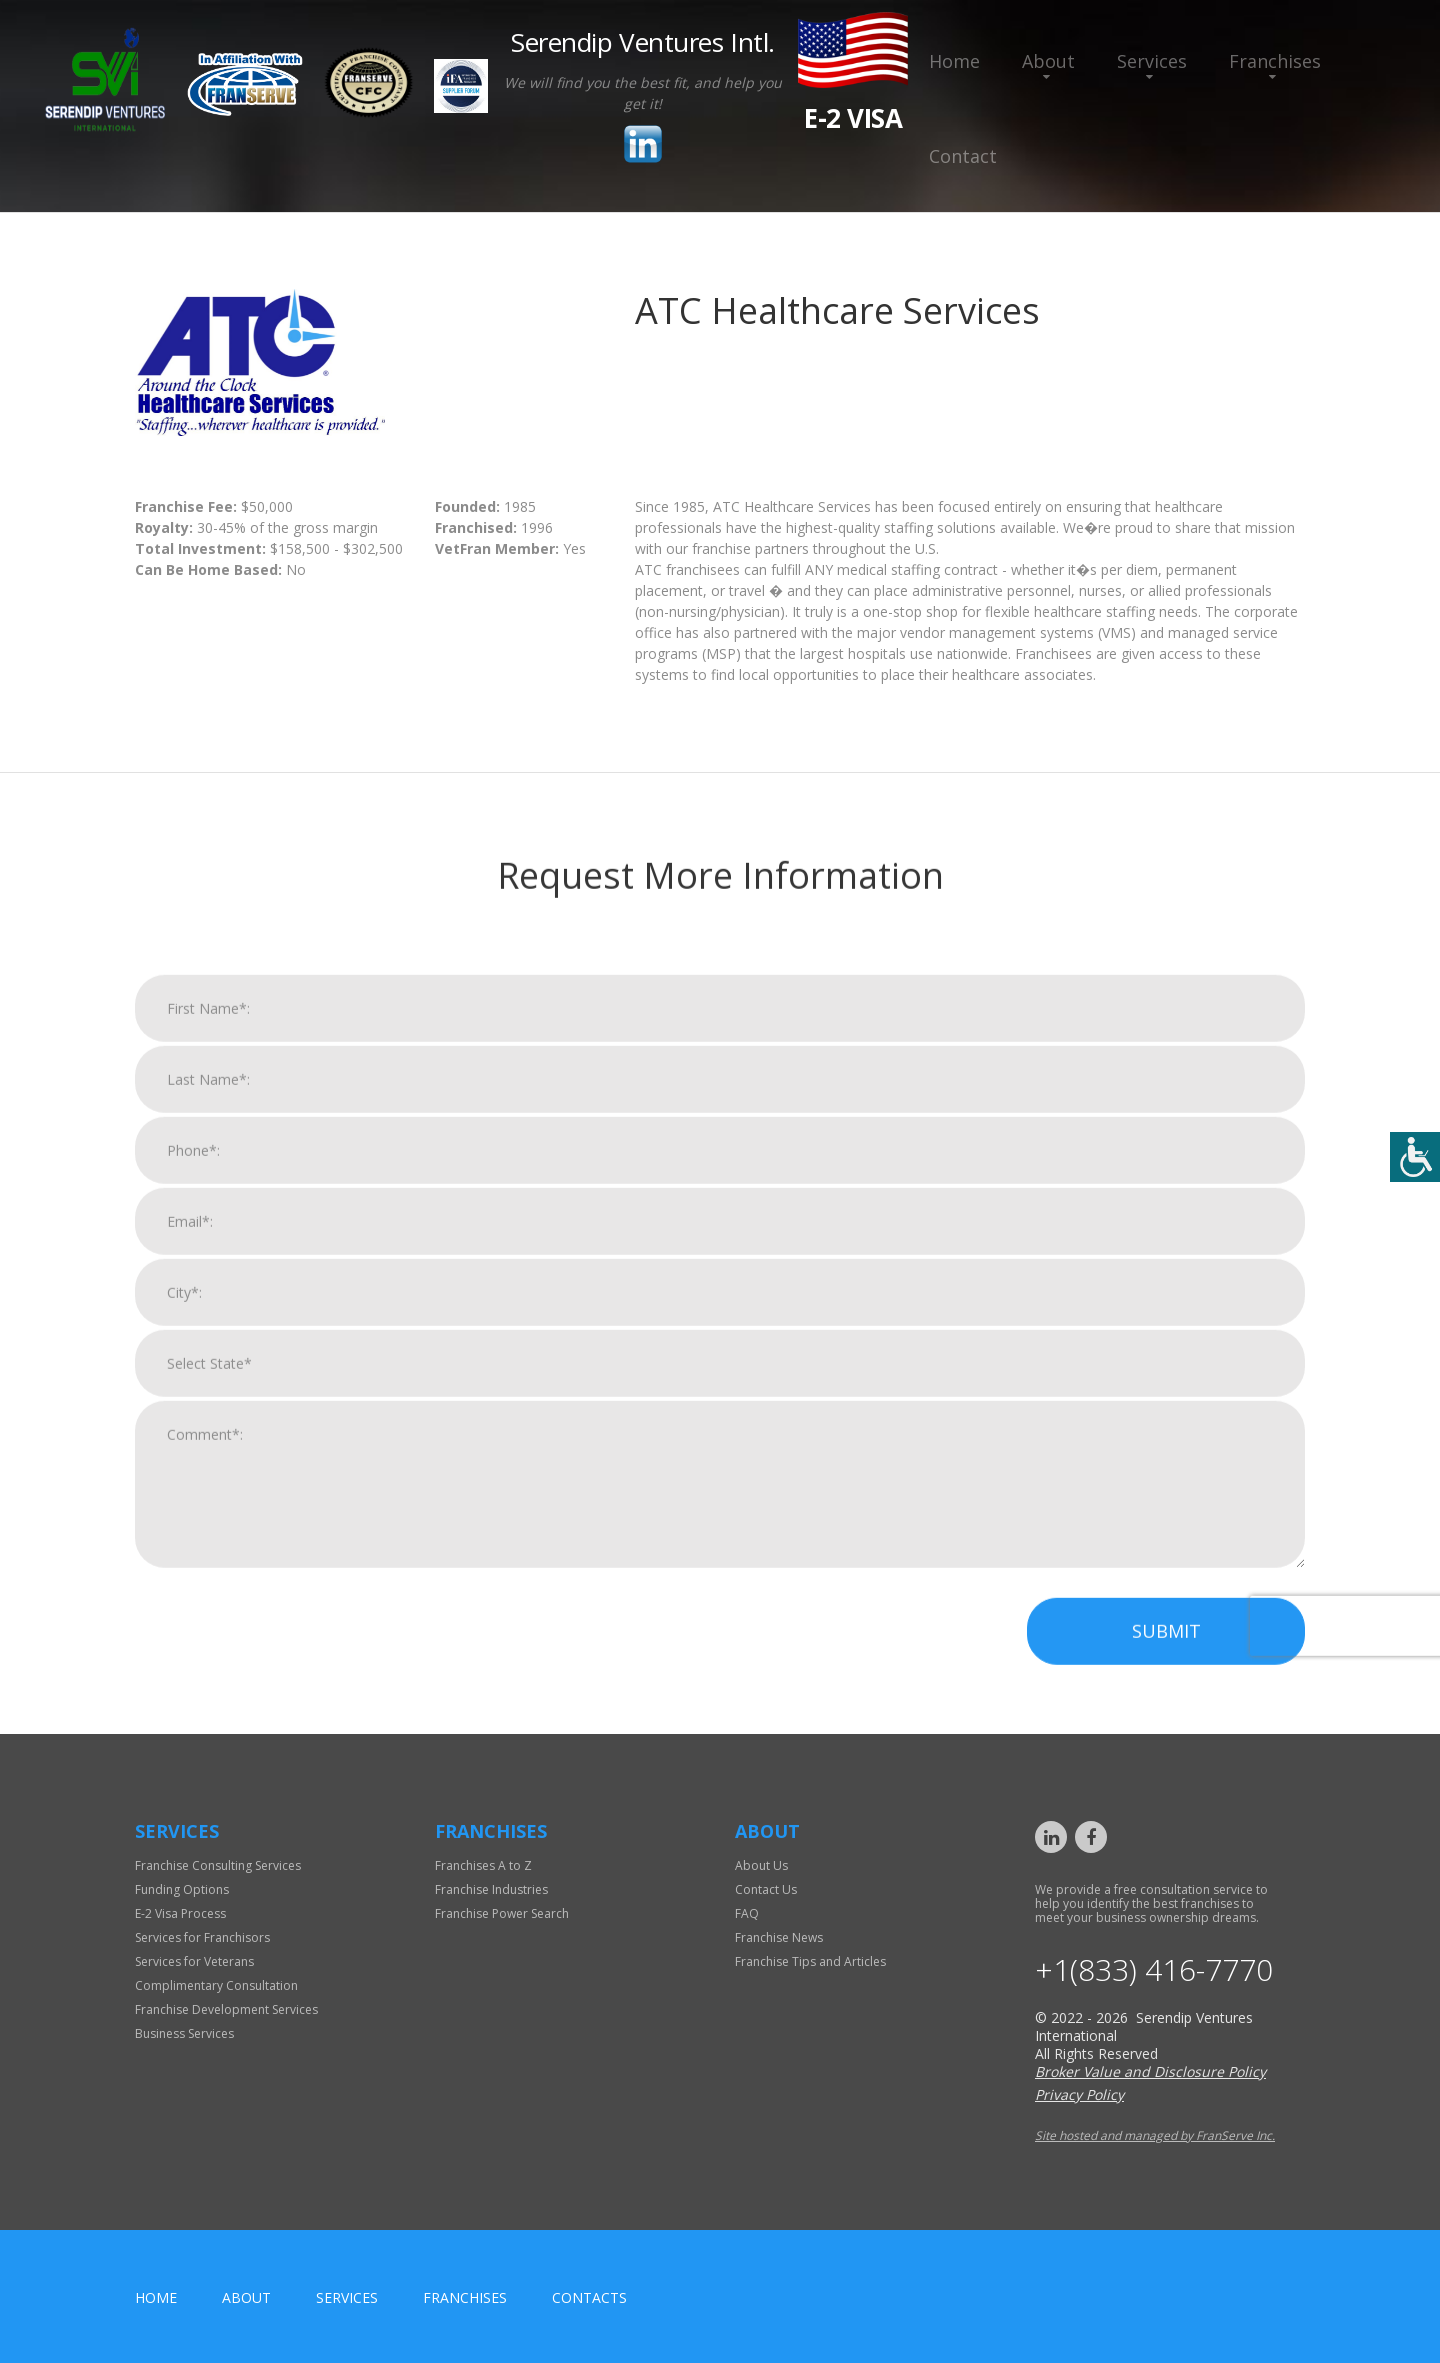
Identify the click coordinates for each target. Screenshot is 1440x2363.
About (1048, 61)
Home (954, 61)
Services (1152, 61)
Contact (963, 156)
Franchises (1275, 61)
